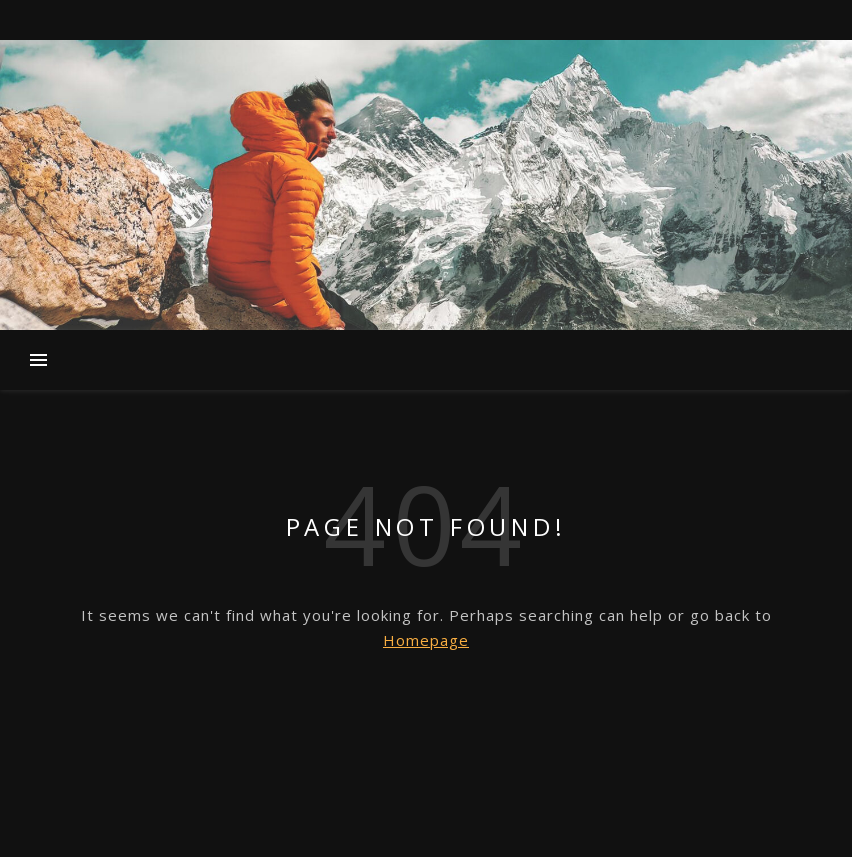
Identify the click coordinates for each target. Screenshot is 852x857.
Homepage (426, 640)
